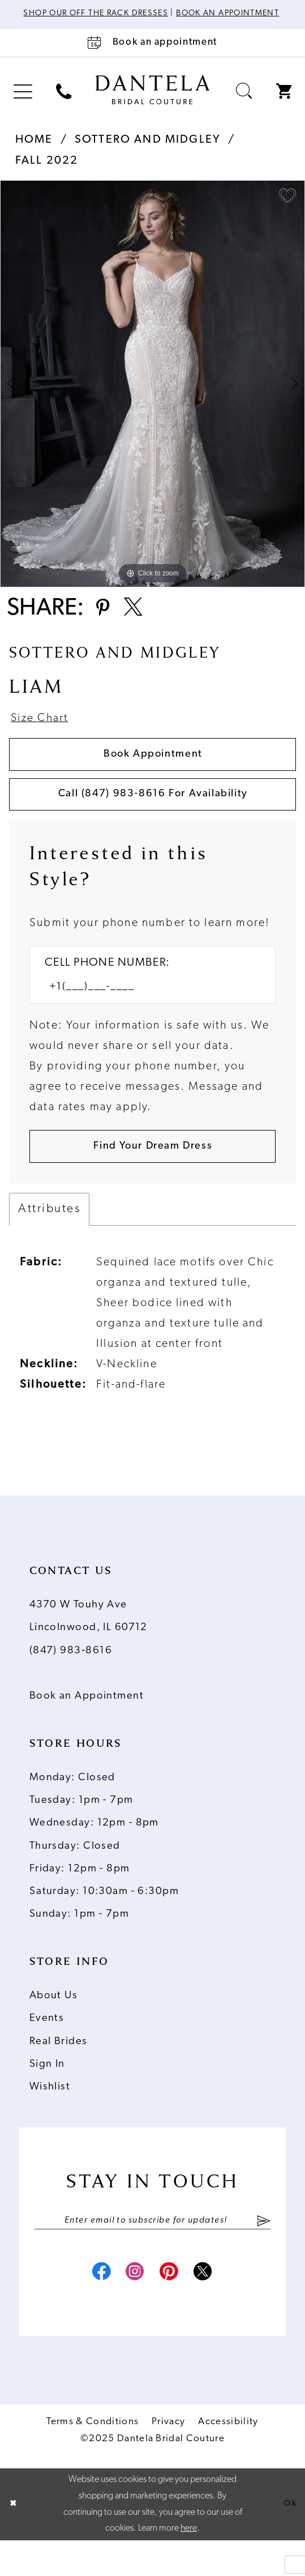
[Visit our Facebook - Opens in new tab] (94, 2307)
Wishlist (50, 2117)
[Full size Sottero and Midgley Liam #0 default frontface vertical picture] (152, 395)
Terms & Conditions (92, 2457)
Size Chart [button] (43, 735)
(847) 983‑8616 (70, 1680)
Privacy (168, 2457)
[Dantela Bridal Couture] (152, 101)
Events (47, 2048)
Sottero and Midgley (148, 151)
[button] (23, 103)
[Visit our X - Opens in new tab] (211, 2307)
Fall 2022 (46, 172)
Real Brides (58, 2071)
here (189, 2564)
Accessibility (228, 2457)
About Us (53, 2025)
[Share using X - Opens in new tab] (140, 622)
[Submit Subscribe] (264, 2251)
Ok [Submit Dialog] (289, 2539)
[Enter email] (153, 2251)
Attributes (49, 1239)
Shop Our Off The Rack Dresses (127, 14)
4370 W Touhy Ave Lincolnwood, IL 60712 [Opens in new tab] (88, 1646)
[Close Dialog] (13, 2540)
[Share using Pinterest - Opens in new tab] (105, 622)
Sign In (47, 2094)
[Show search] (244, 103)
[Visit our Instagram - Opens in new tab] (133, 2307)
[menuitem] (23, 103)
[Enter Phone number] (144, 1013)
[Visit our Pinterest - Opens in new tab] (172, 2307)
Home (34, 151)
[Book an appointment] (152, 54)
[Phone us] (63, 103)
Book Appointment (153, 773)
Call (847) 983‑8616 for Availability (153, 817)
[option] (152, 395)
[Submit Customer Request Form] (152, 1175)
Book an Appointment (86, 1726)
